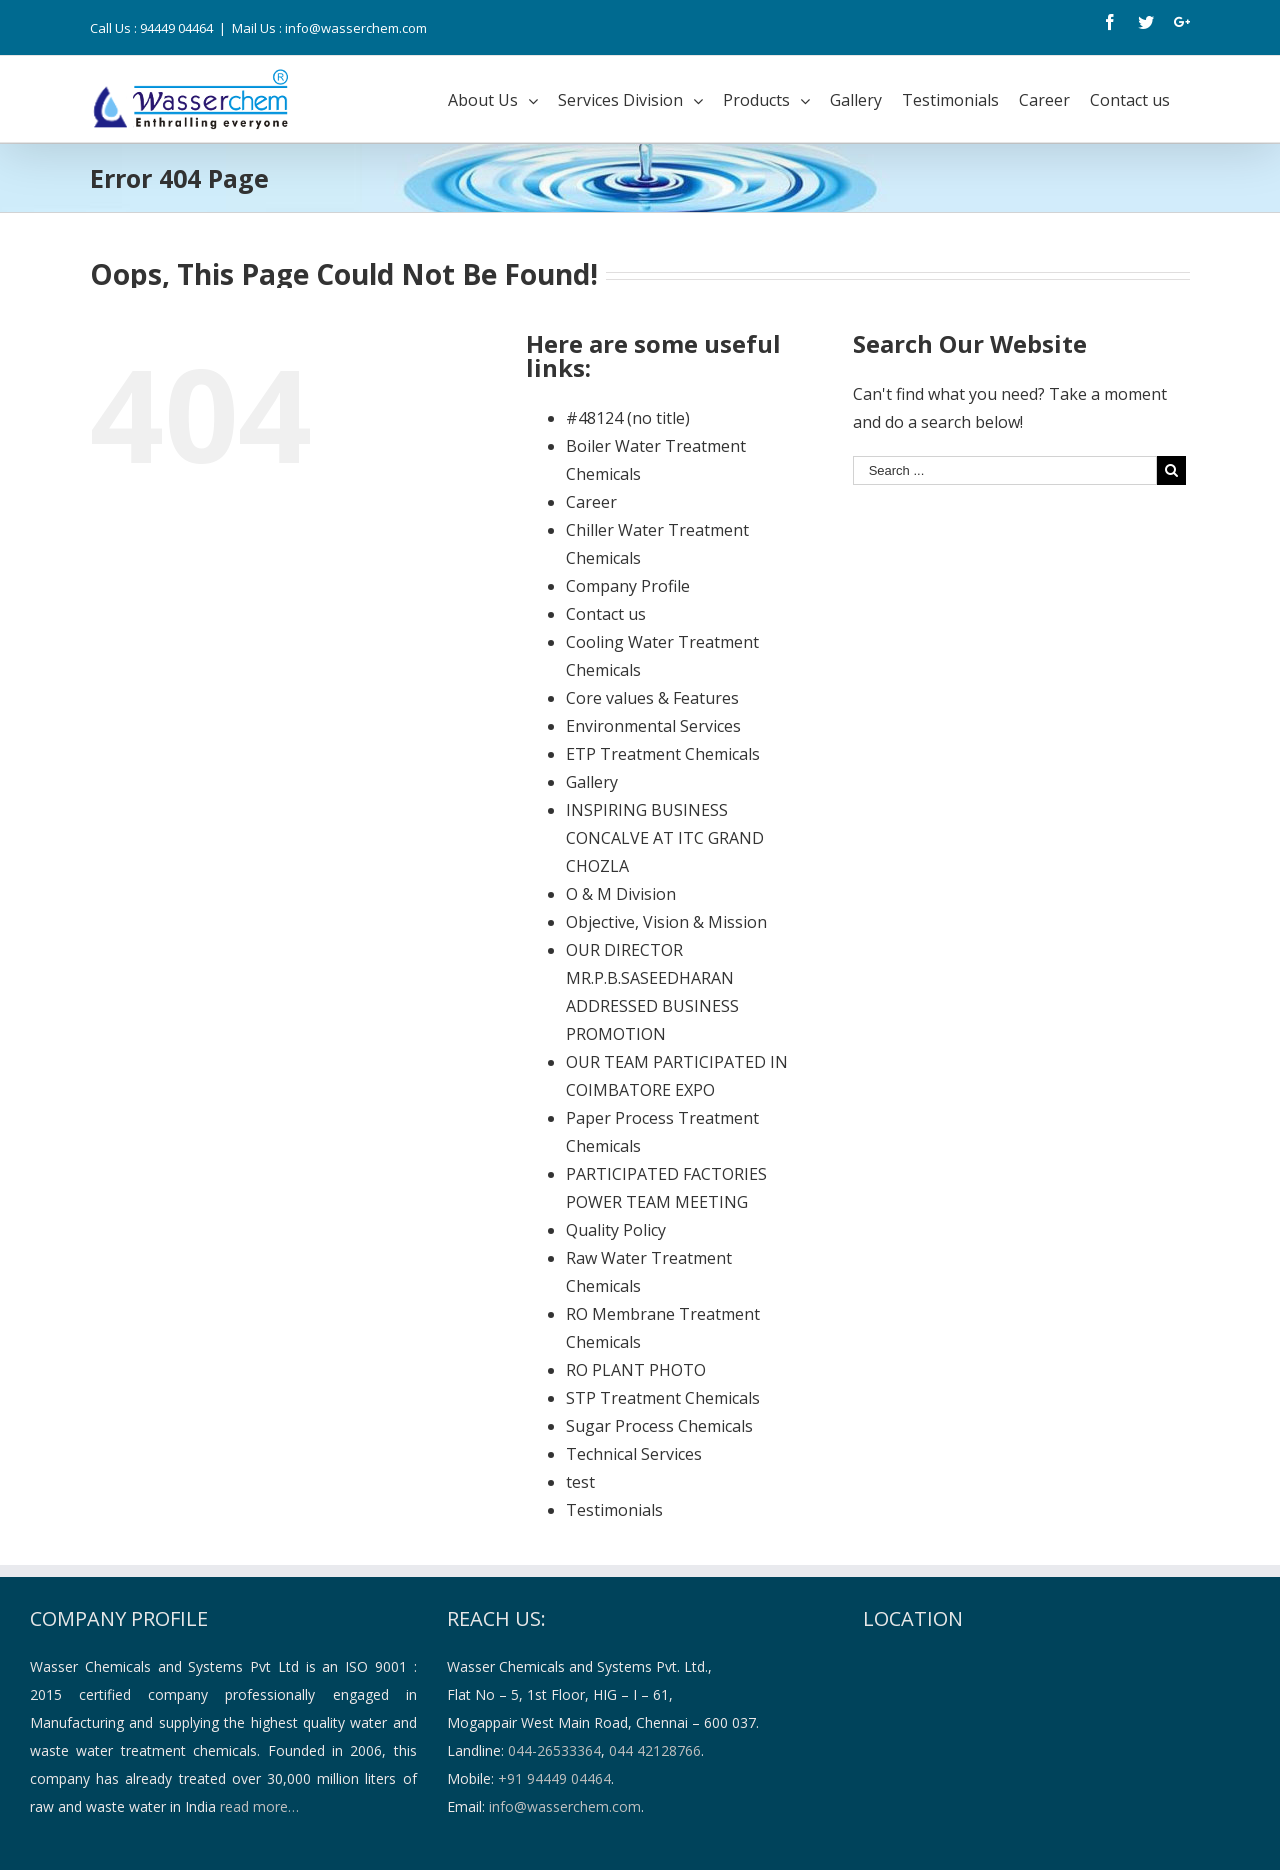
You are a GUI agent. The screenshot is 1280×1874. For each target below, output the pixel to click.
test (580, 1482)
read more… (259, 1806)
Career (591, 502)
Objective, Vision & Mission (666, 922)
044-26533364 (554, 1750)
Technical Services (634, 1454)
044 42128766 (655, 1750)
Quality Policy (616, 1230)
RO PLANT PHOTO (636, 1370)
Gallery (592, 782)
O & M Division (621, 894)
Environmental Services (653, 726)
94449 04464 (176, 28)
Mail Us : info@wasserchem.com (329, 28)
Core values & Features (652, 698)
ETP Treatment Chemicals (663, 754)
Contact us (606, 614)
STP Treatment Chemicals (663, 1398)
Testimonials (614, 1510)
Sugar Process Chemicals (659, 1426)
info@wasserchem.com (565, 1806)
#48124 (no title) (628, 418)
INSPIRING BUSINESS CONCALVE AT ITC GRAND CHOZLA (665, 838)
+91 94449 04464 (554, 1778)
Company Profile (628, 586)
